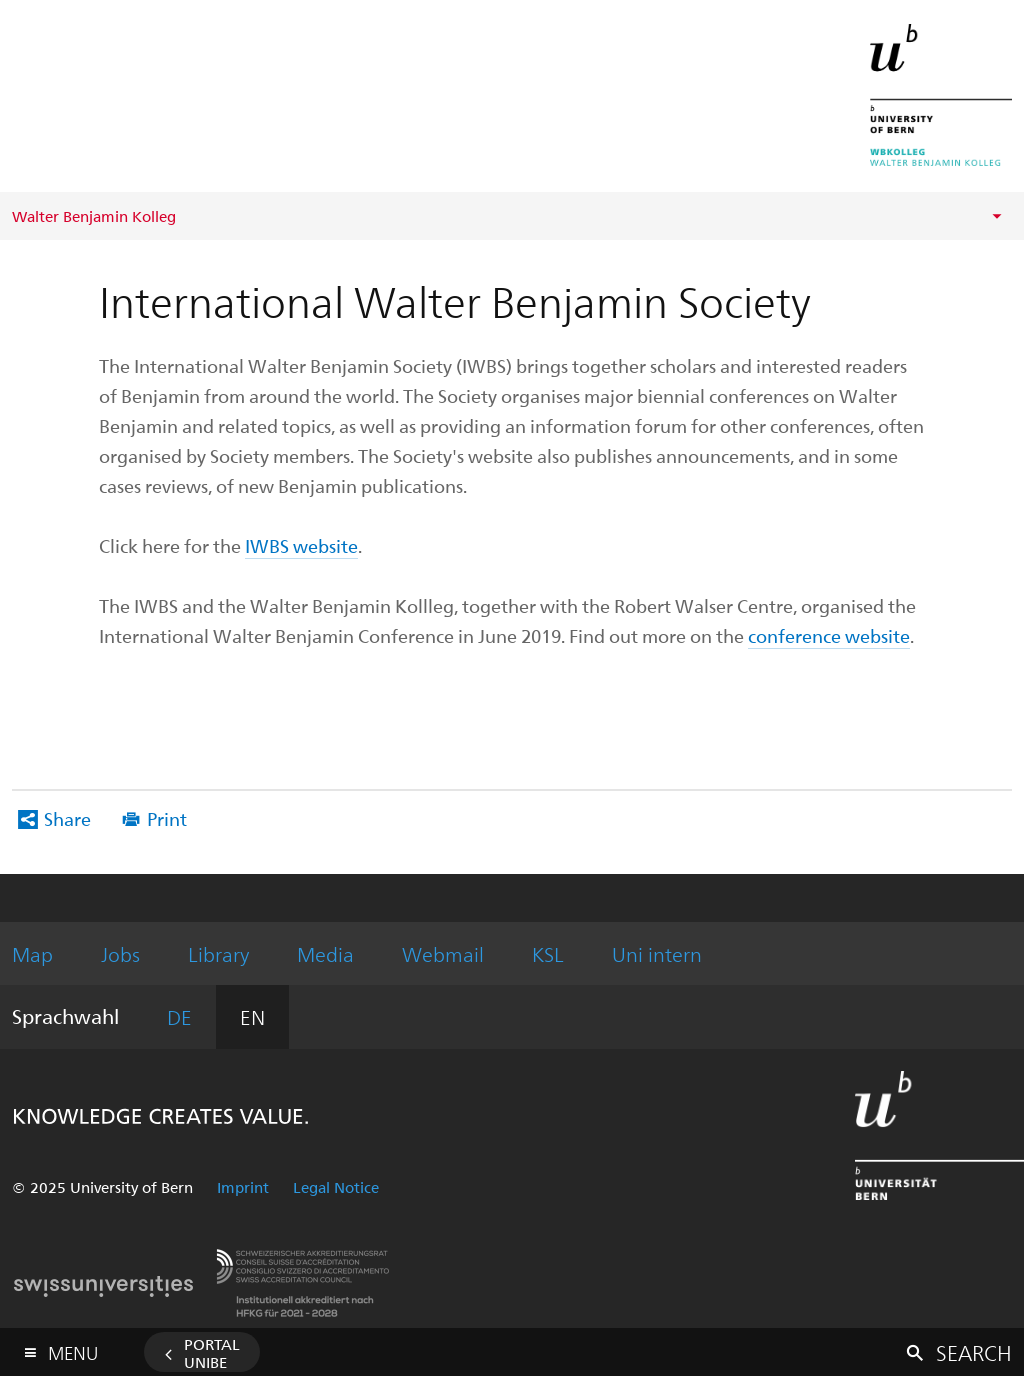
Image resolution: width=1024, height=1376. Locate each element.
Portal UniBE (212, 1353)
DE (179, 1016)
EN (252, 1016)
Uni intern (657, 953)
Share (67, 818)
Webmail (443, 953)
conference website (829, 635)
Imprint (243, 1187)
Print (167, 818)
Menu (73, 1348)
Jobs (120, 953)
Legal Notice (336, 1187)
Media (325, 953)
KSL (548, 953)
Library (218, 953)
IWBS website (301, 545)
